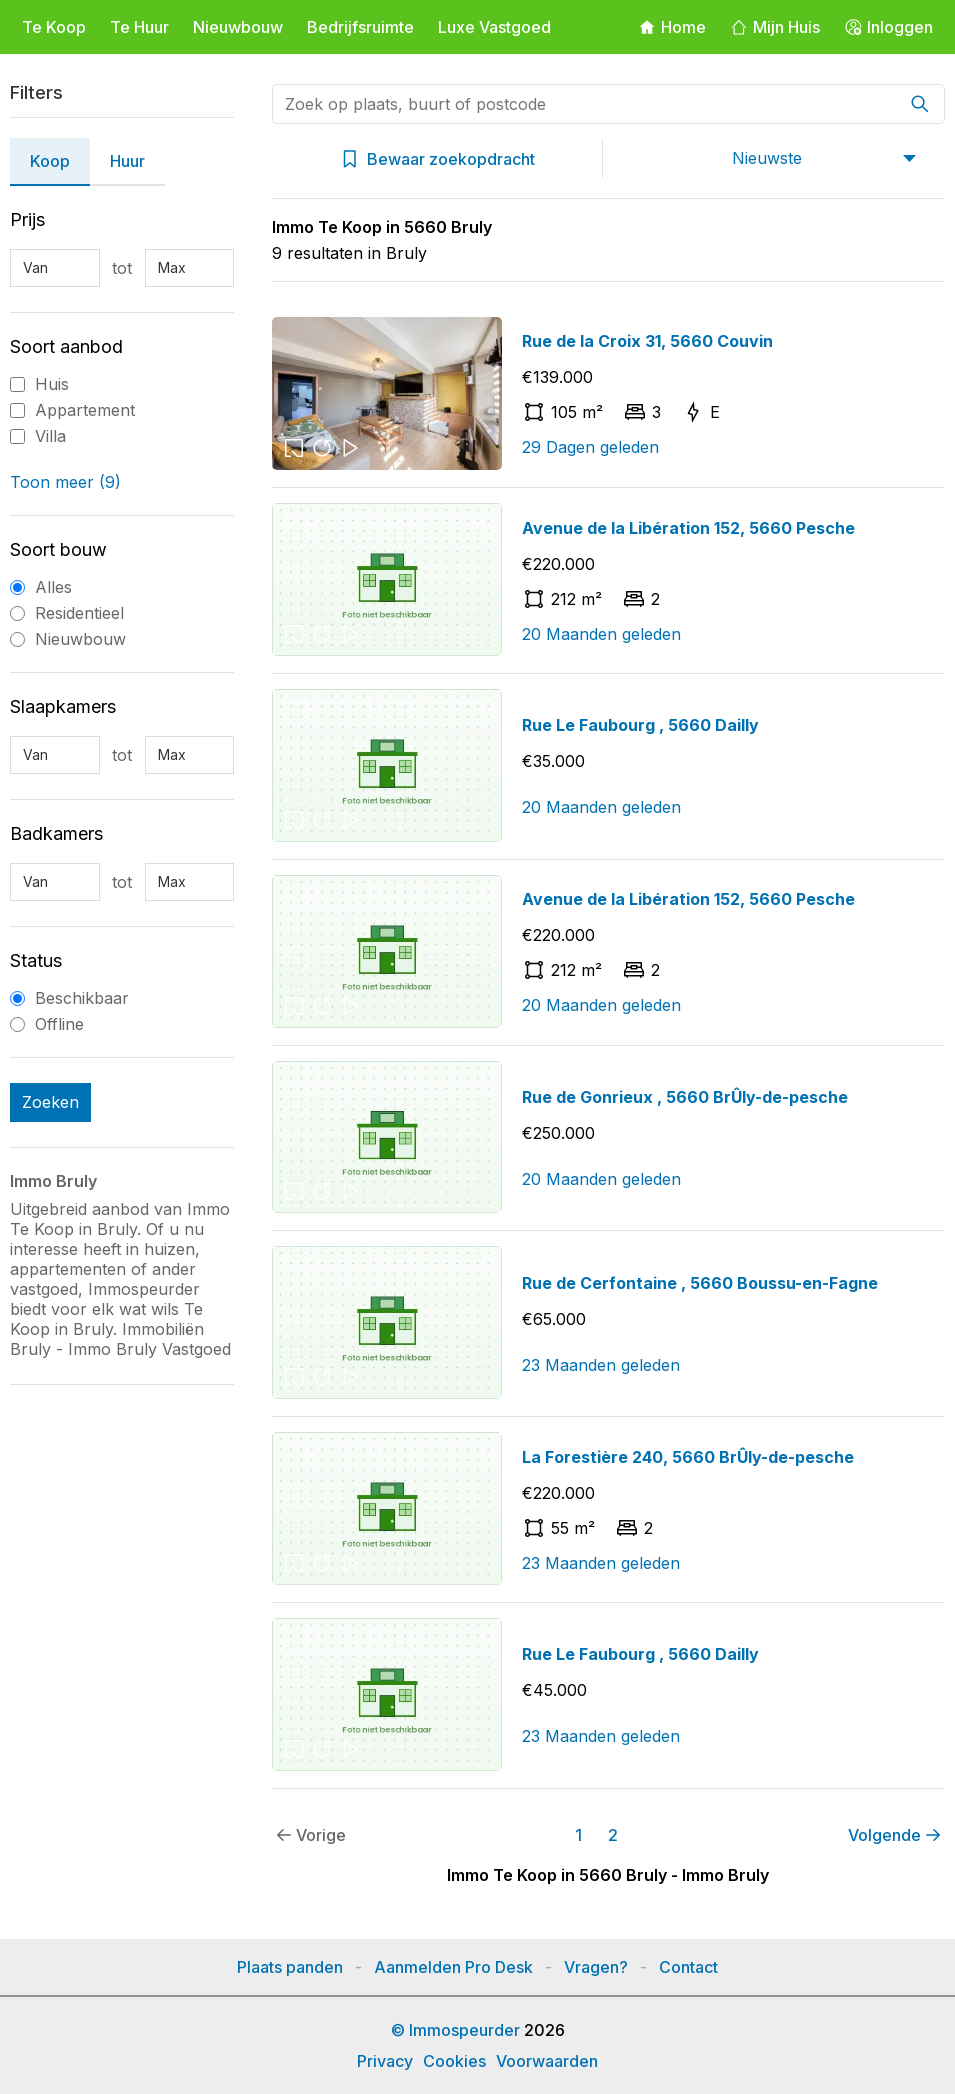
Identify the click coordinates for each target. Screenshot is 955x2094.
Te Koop (54, 27)
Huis (52, 384)
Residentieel (79, 613)
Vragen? (596, 1967)
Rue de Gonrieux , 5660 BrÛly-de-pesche (685, 1097)
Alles (53, 587)
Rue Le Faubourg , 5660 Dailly (640, 725)
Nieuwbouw (238, 27)
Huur (127, 161)
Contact (688, 1967)
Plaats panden (290, 1967)
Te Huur (139, 27)
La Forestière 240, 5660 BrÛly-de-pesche (688, 1457)
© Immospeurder (455, 2030)
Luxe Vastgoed (494, 27)
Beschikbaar (82, 998)
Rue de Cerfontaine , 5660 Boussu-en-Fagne (700, 1283)
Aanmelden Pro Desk (453, 1967)
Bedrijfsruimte (360, 27)
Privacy (385, 2061)
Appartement (85, 410)
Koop (50, 161)
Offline (59, 1024)
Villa (50, 436)
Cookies (454, 2061)
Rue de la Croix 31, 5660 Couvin (647, 341)
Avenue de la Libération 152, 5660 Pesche (688, 528)
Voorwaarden (547, 2061)
